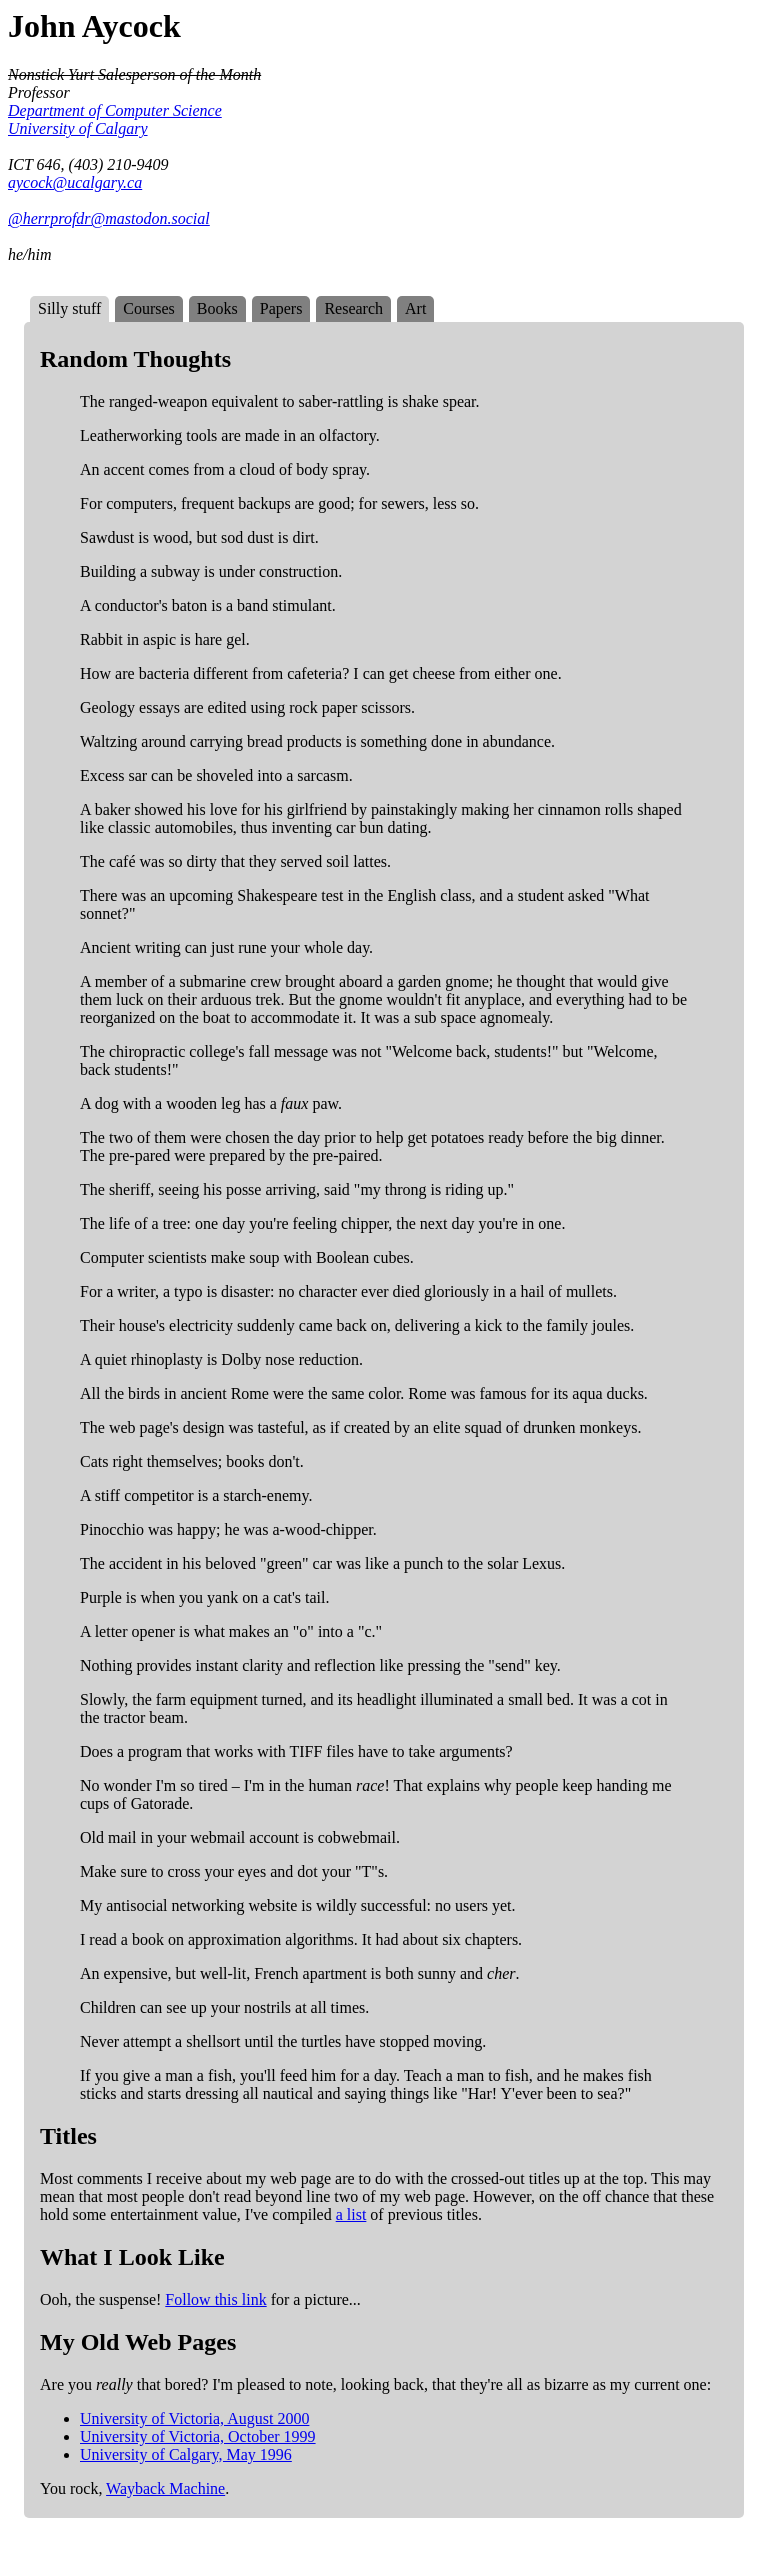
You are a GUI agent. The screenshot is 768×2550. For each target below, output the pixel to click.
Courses (149, 308)
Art (415, 308)
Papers (281, 308)
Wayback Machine (165, 2488)
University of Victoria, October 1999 (198, 2436)
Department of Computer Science (115, 110)
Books (217, 308)
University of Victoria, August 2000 (194, 2418)
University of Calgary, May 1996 (186, 2454)
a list (351, 2214)
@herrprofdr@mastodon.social (109, 218)
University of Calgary (78, 128)
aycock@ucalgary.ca (75, 182)
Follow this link (215, 2299)
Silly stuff (69, 308)
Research (353, 308)
